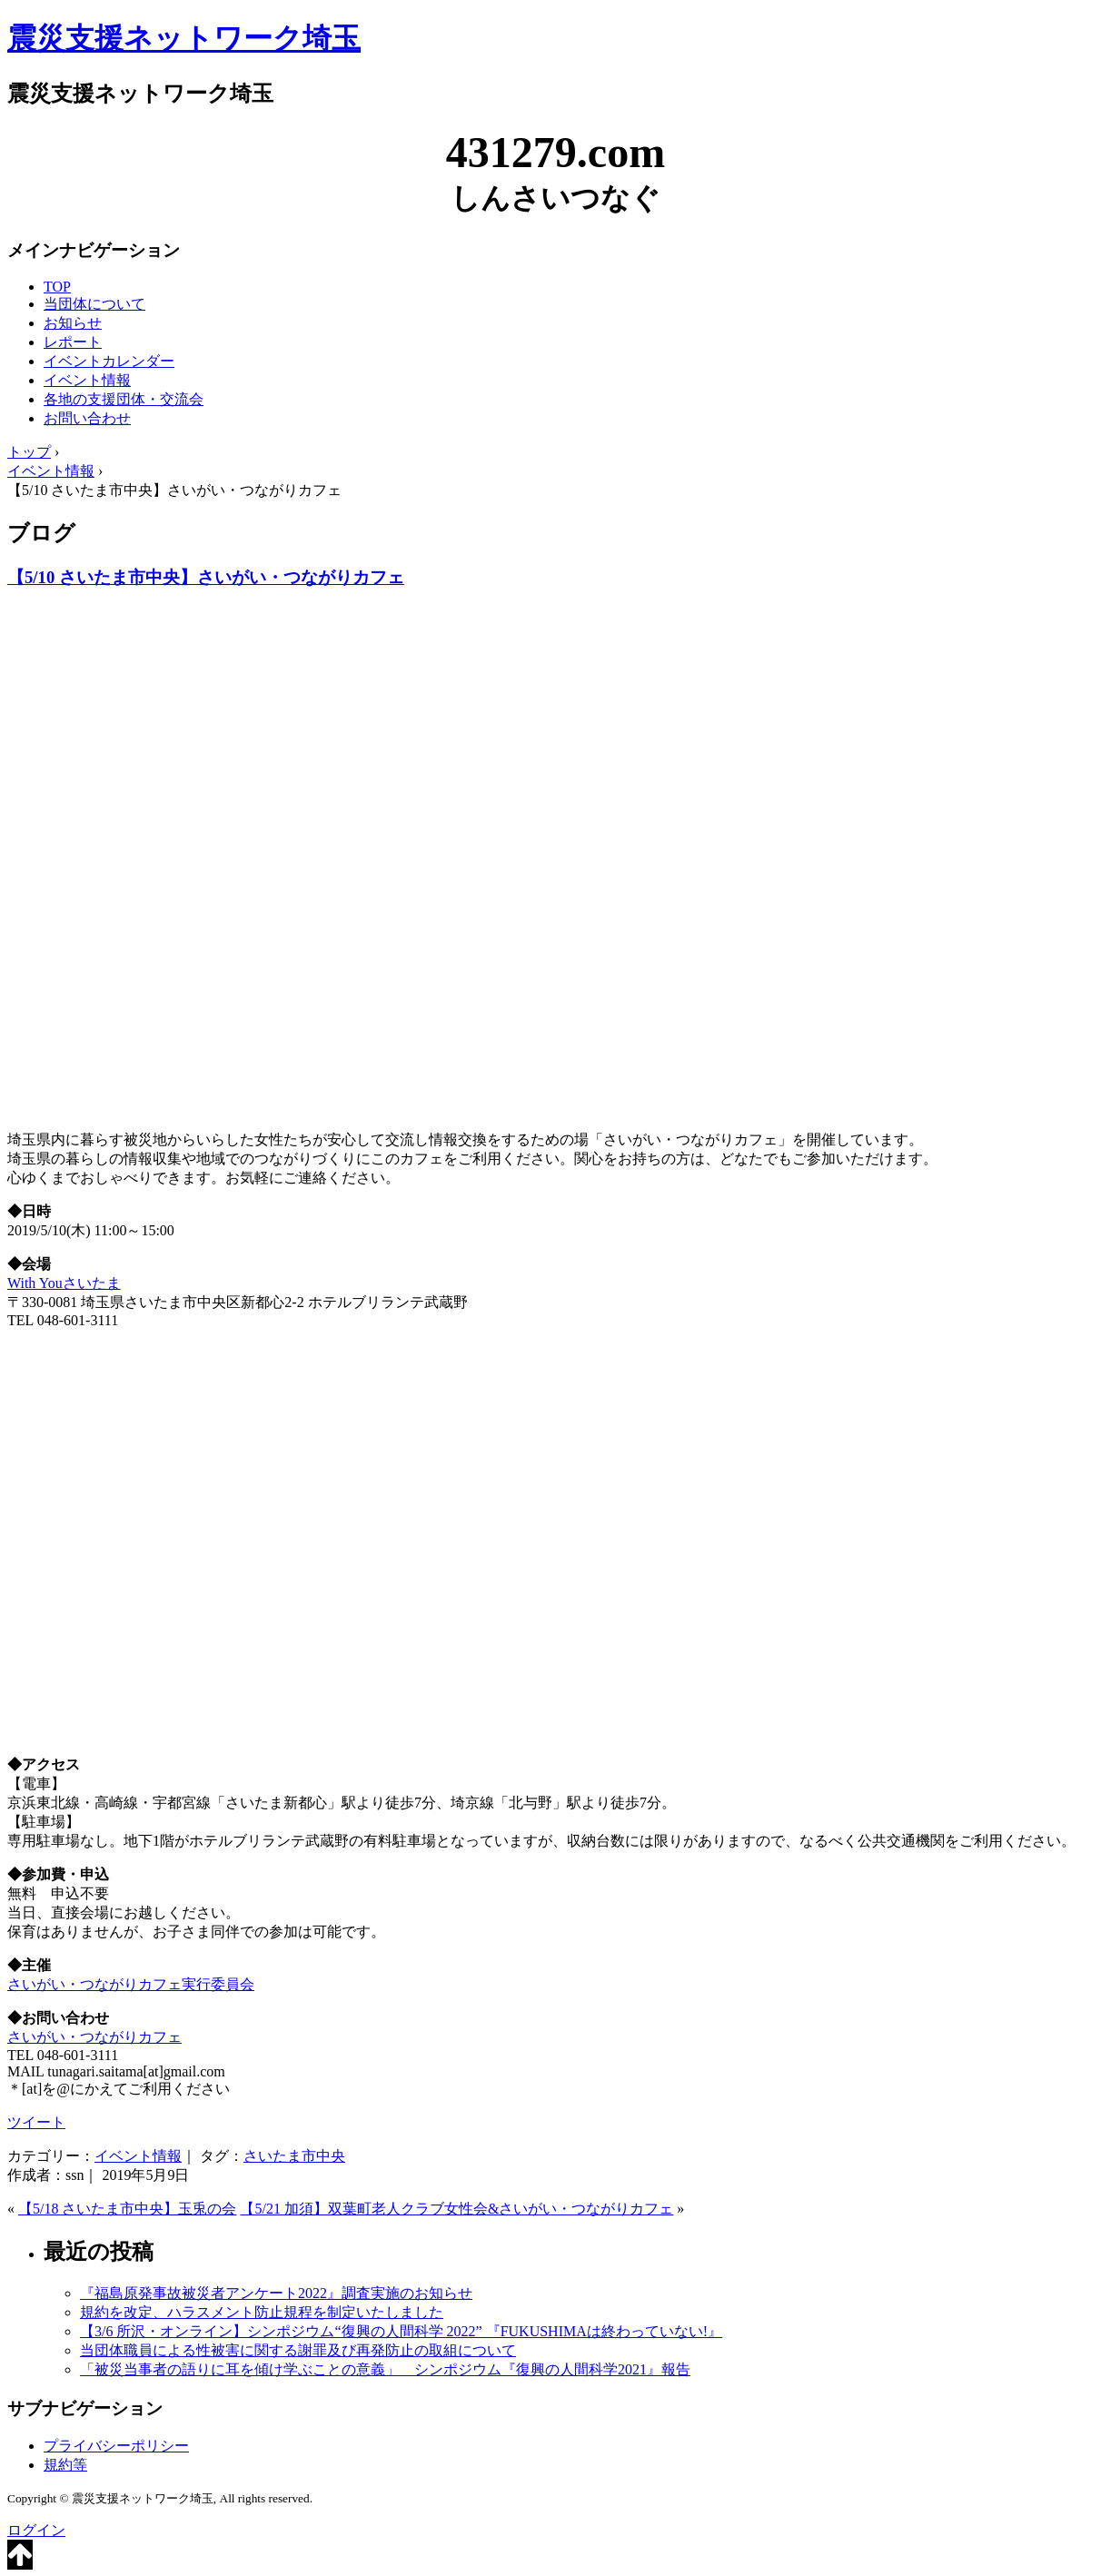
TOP (57, 286)
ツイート (36, 2122)
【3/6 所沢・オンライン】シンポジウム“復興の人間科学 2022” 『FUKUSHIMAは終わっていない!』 (401, 2331)
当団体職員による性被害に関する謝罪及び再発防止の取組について (298, 2350)
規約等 (65, 2464)
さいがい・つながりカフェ (94, 2037)
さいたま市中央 (294, 2156)
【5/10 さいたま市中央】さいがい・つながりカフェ (205, 577)
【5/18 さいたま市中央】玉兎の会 (127, 2208)
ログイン (36, 2530)
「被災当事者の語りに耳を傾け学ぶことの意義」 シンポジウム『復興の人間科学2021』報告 (385, 2369)
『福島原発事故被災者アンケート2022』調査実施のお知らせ (276, 2293)
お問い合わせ (87, 418)
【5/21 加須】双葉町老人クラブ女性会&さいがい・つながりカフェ (456, 2208)
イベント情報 (87, 380)
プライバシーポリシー (116, 2445)
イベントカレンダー (109, 361)
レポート (73, 342)
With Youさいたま (64, 1283)
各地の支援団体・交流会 (123, 399)
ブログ (41, 533)
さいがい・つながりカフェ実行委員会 (130, 1984)
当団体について (94, 304)
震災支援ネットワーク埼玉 (184, 38)
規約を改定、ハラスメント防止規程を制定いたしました (261, 2312)
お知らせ (73, 323)
